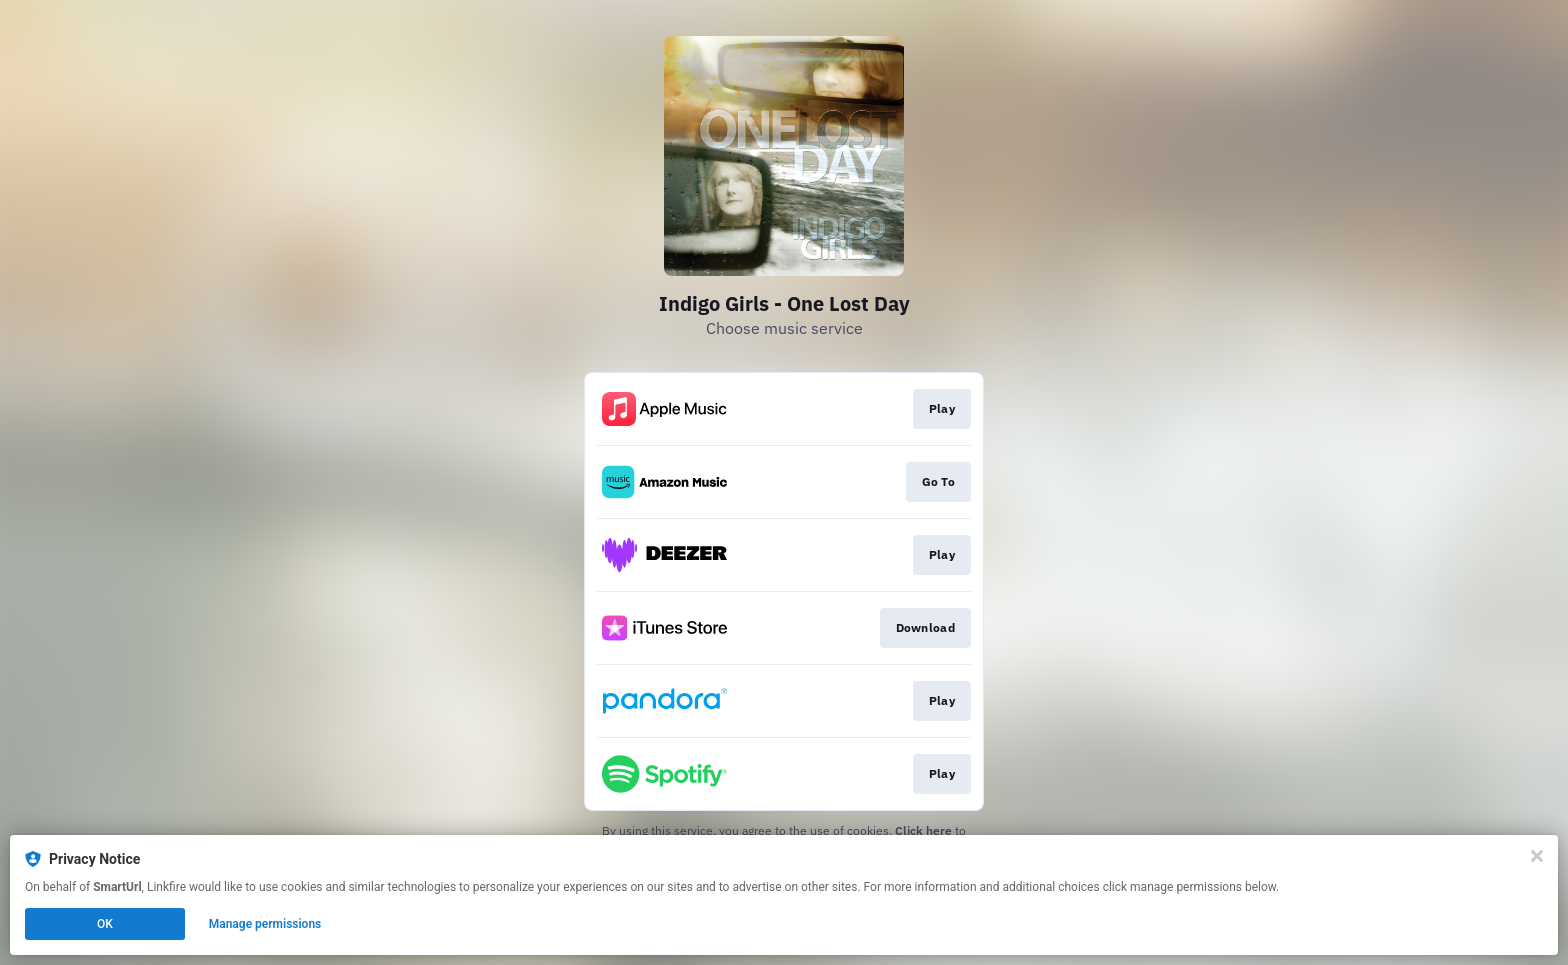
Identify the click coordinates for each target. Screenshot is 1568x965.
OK (105, 924)
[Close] (1537, 856)
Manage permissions (265, 924)
